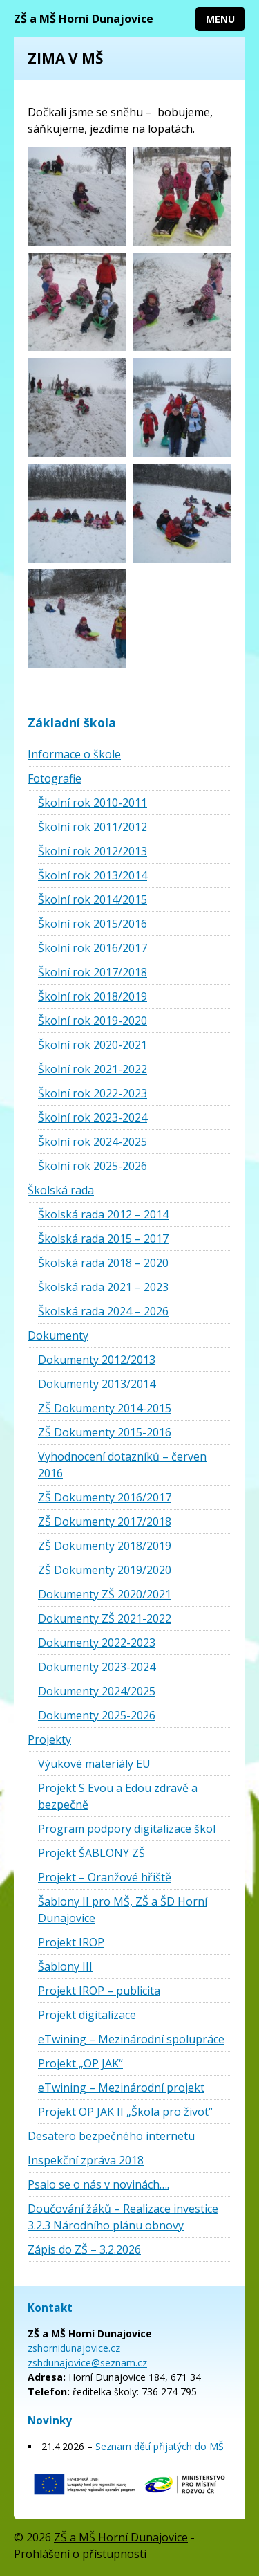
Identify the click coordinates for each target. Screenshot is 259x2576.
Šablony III (65, 1966)
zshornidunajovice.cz (74, 2348)
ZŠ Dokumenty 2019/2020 (104, 1570)
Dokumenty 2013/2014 (96, 1383)
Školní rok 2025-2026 (92, 1165)
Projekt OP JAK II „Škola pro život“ (125, 2111)
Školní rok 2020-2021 (92, 1044)
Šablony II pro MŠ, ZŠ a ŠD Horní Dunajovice (122, 1910)
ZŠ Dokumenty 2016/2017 (104, 1497)
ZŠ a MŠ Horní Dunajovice (83, 18)
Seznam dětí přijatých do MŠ (159, 2446)
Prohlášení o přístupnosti (80, 2553)
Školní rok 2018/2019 (92, 996)
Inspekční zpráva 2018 (86, 2160)
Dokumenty (58, 1335)
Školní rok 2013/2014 (92, 875)
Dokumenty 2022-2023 (96, 1642)
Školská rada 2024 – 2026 (103, 1311)
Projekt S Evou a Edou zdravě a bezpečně (118, 1796)
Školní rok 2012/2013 (92, 851)
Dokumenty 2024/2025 (96, 1691)
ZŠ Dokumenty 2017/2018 (104, 1521)
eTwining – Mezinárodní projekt (121, 2087)
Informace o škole (74, 754)
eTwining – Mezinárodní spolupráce (131, 2039)
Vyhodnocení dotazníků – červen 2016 (122, 1465)
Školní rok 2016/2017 (92, 948)
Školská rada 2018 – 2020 (103, 1262)
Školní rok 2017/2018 (92, 972)
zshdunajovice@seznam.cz (87, 2362)
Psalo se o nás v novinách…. (98, 2184)
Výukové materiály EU (94, 1763)
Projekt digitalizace (87, 2014)
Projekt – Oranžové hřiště (104, 1877)
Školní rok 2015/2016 (92, 923)
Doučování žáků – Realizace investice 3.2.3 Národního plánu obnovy (123, 2217)
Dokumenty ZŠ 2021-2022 (104, 1618)
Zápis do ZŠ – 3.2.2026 (84, 2249)
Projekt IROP (71, 1942)
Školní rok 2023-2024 (92, 1117)
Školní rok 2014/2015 (92, 899)
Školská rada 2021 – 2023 (103, 1287)
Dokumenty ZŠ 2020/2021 (104, 1594)
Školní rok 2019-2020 (92, 1020)
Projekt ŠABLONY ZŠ (91, 1853)
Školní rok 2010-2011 (92, 802)
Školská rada (61, 1190)
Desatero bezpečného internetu (111, 2136)
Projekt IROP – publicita (99, 1990)
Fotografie (54, 778)
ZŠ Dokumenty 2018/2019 (104, 1545)
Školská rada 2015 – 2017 (103, 1238)
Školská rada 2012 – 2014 (103, 1214)
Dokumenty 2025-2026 (96, 1715)
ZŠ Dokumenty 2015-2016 (104, 1432)
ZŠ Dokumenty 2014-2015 (104, 1408)
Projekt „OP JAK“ (80, 2063)
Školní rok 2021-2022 (92, 1069)
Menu (220, 19)
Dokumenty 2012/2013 (96, 1359)
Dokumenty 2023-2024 (96, 1666)
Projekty (49, 1739)
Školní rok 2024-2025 (92, 1141)
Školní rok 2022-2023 (92, 1093)
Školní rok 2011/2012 (92, 826)
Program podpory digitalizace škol (126, 1828)
